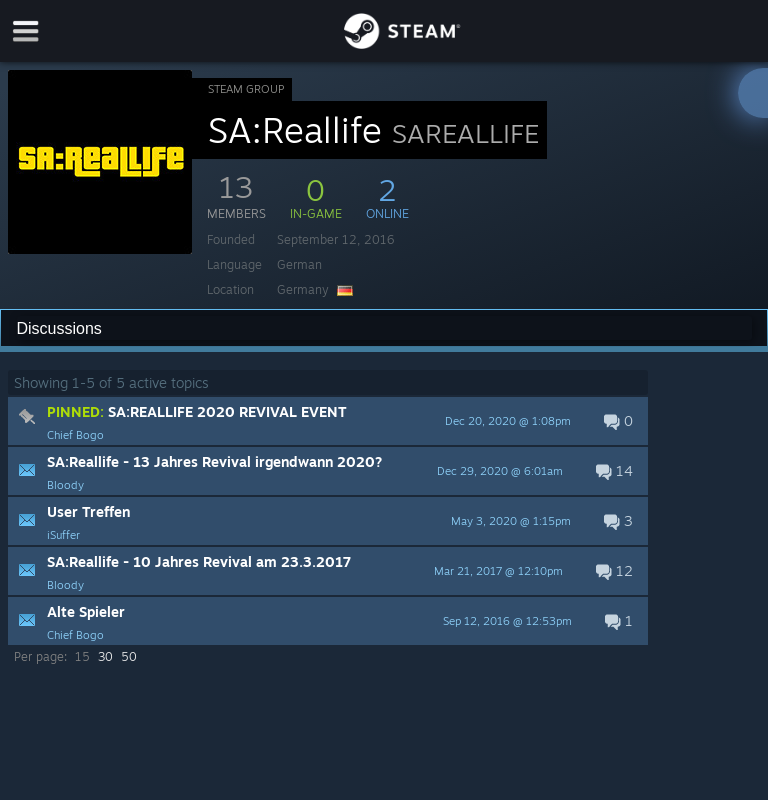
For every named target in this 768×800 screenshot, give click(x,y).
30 (105, 656)
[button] (328, 421)
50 (129, 656)
